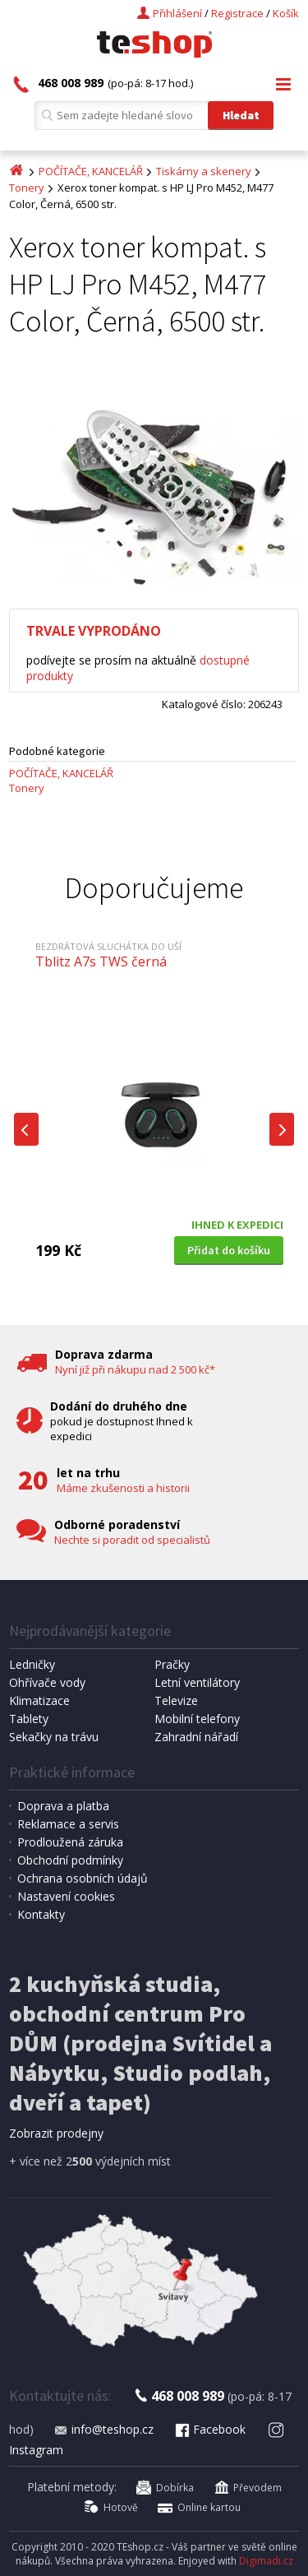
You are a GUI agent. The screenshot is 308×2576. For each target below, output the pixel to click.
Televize (176, 1700)
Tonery (26, 187)
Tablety (28, 1718)
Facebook (209, 2429)
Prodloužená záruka (70, 1842)
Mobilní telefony (197, 1718)
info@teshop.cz (103, 2429)
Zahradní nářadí (196, 1736)
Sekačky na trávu (54, 1736)
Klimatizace (39, 1700)
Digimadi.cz (266, 2561)
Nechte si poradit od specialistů (132, 1539)
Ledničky (32, 1664)
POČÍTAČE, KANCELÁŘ (91, 171)
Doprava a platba (63, 1806)
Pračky (172, 1664)
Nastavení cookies (66, 1896)
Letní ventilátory (197, 1682)
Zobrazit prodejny (56, 2133)
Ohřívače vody (47, 1682)
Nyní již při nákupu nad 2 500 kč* (135, 1369)
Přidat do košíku (228, 1250)
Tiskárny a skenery (203, 171)
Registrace (237, 13)
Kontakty (41, 1914)
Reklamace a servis (68, 1824)
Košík (286, 13)
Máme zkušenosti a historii (123, 1487)
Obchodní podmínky (70, 1860)
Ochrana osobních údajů (82, 1878)
